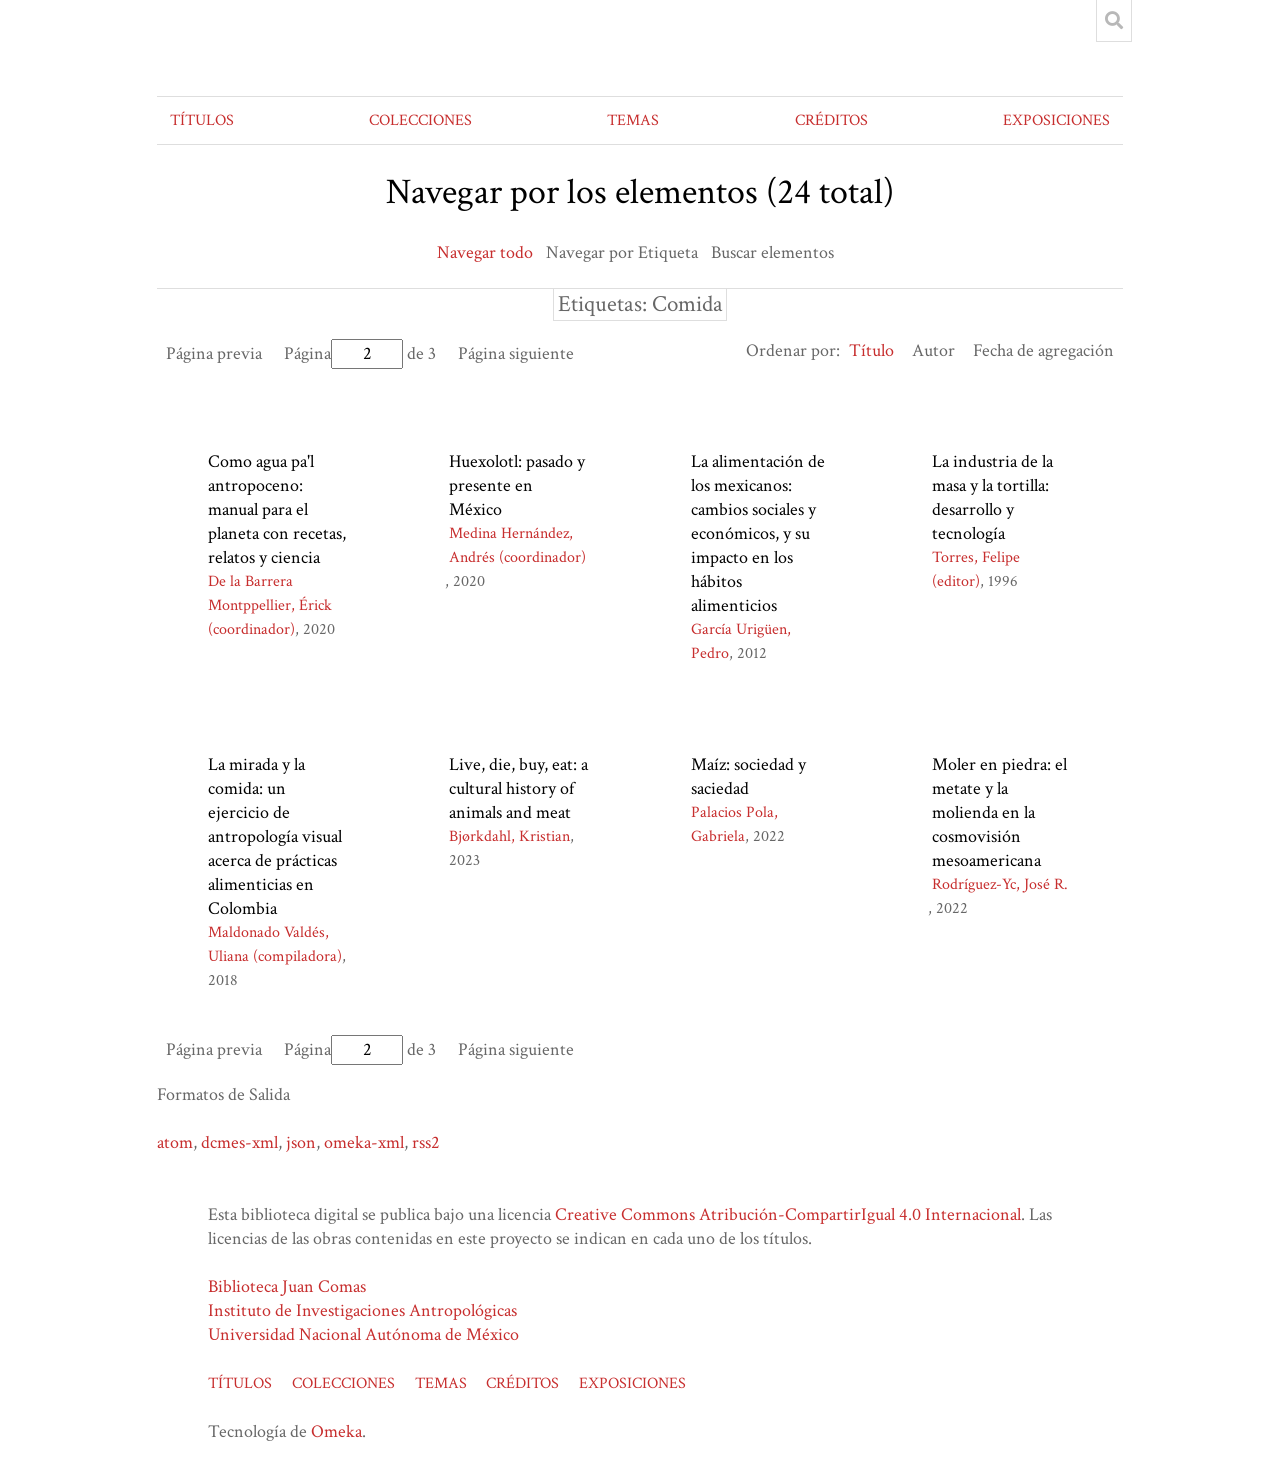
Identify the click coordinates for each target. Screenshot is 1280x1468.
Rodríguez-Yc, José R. (1000, 884)
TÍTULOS (202, 120)
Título (871, 350)
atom (175, 1142)
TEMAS (633, 120)
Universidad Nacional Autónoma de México (363, 1334)
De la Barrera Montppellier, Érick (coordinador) (270, 605)
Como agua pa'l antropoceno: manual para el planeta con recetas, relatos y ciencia (277, 509)
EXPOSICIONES (1056, 120)
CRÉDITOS (831, 120)
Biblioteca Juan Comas (287, 1286)
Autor (933, 350)
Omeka (336, 1431)
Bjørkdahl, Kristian (509, 836)
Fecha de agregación (1043, 350)
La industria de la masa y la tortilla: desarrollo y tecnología (992, 497)
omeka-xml (364, 1142)
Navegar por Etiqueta (622, 252)
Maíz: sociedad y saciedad (748, 776)
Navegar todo (485, 252)
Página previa (214, 353)
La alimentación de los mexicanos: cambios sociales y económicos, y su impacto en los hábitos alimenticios (758, 533)
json (301, 1142)
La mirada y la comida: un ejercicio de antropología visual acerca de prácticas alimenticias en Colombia (275, 836)
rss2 (426, 1142)
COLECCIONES (420, 120)
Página (343, 353)
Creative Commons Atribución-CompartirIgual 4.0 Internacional (788, 1214)
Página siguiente (516, 353)
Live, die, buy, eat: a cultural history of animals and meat (518, 788)
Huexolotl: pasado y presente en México (517, 485)
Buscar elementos (772, 252)
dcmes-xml (239, 1142)
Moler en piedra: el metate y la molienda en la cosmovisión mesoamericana (999, 812)
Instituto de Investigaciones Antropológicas (362, 1310)
